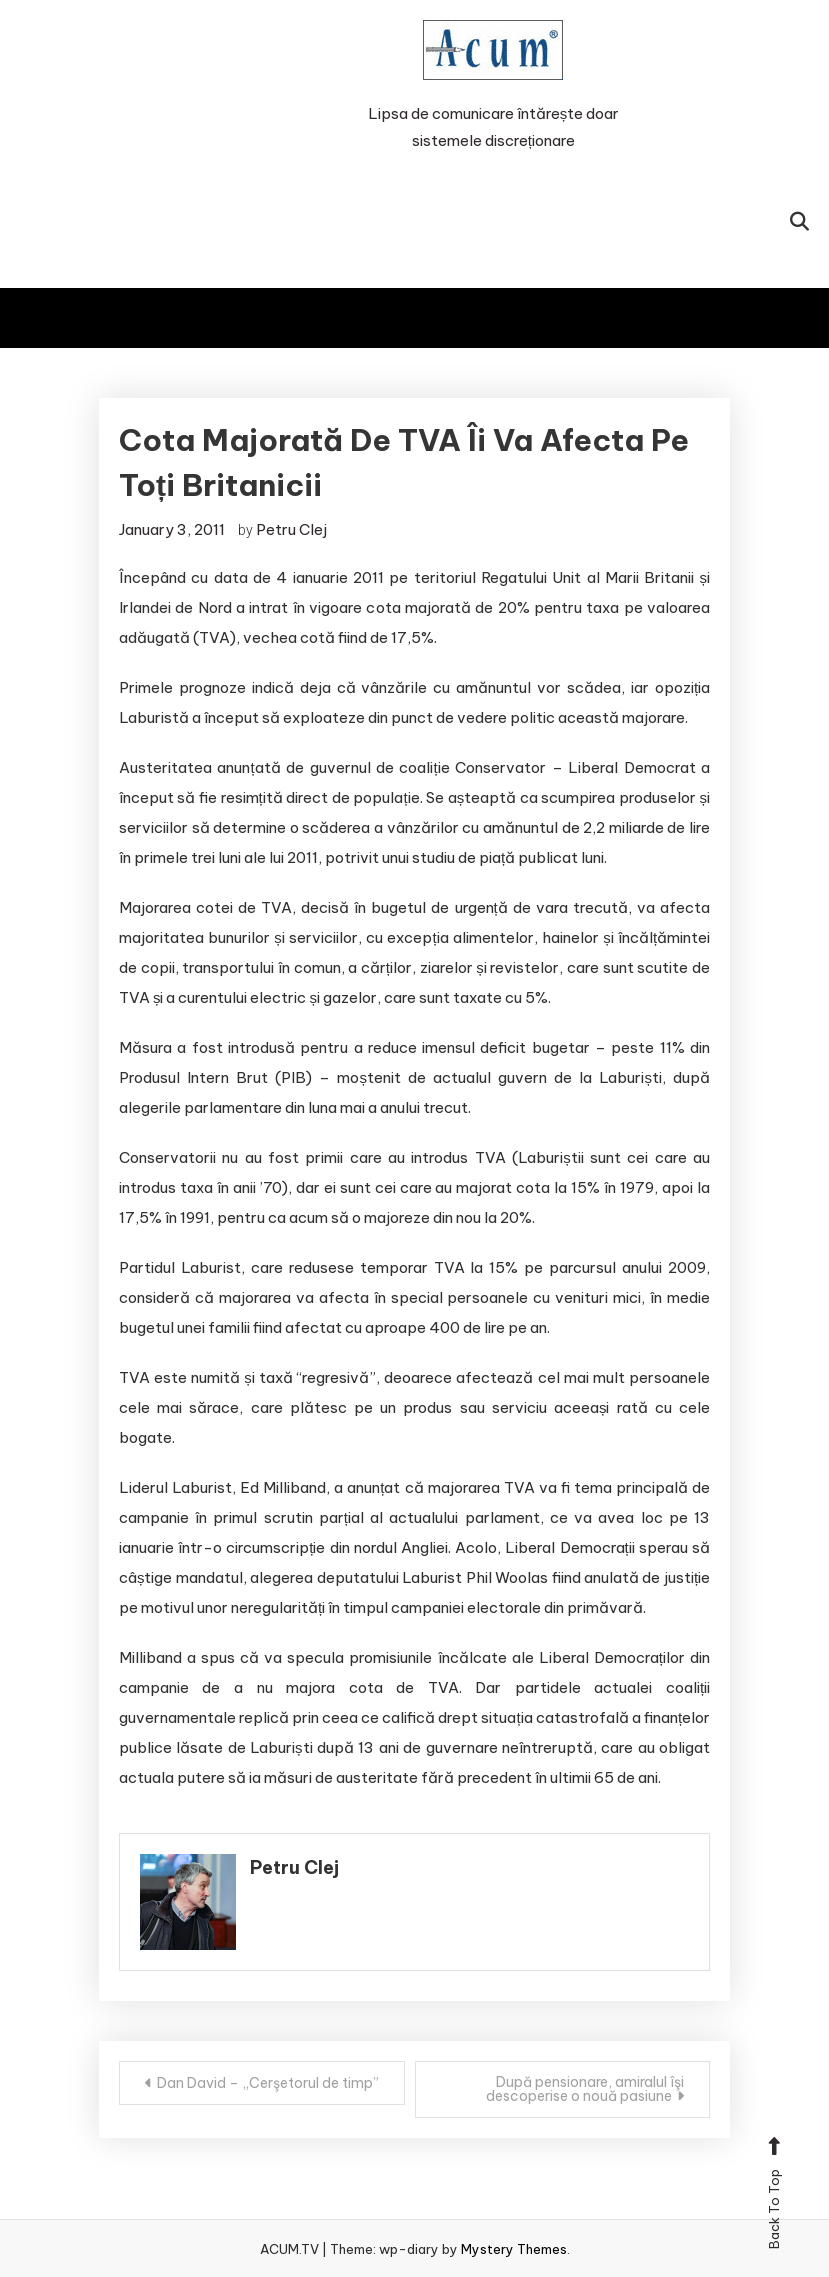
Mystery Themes (514, 2249)
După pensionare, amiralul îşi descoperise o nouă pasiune (585, 2089)
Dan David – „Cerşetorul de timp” (268, 2083)
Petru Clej (291, 529)
